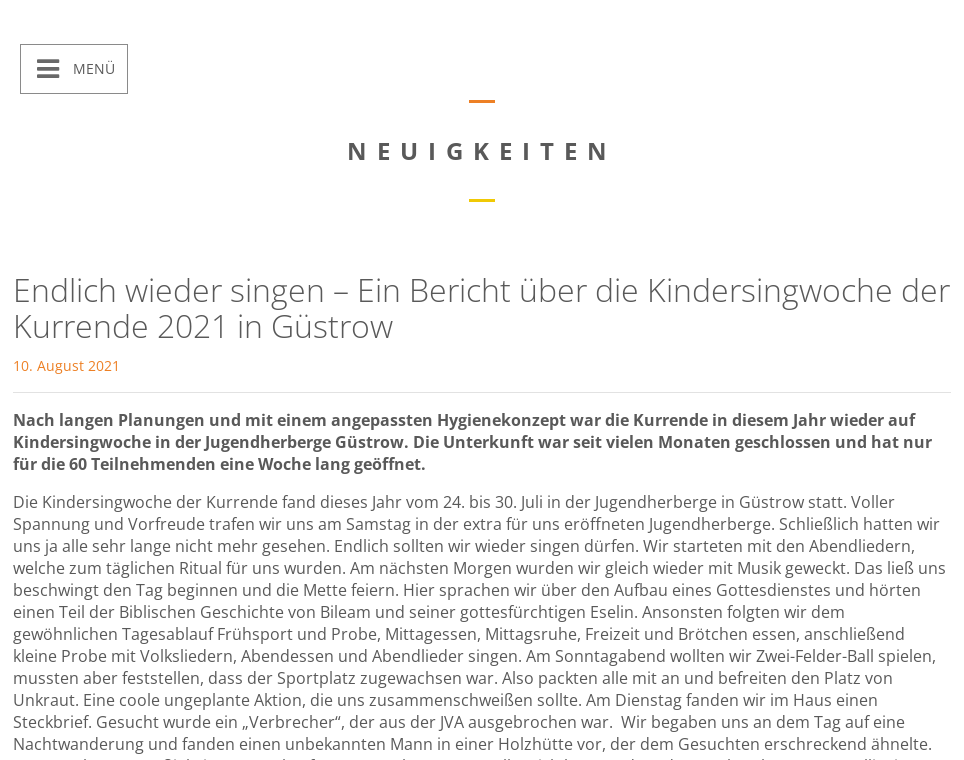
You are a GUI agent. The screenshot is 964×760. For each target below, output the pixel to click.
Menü (92, 68)
